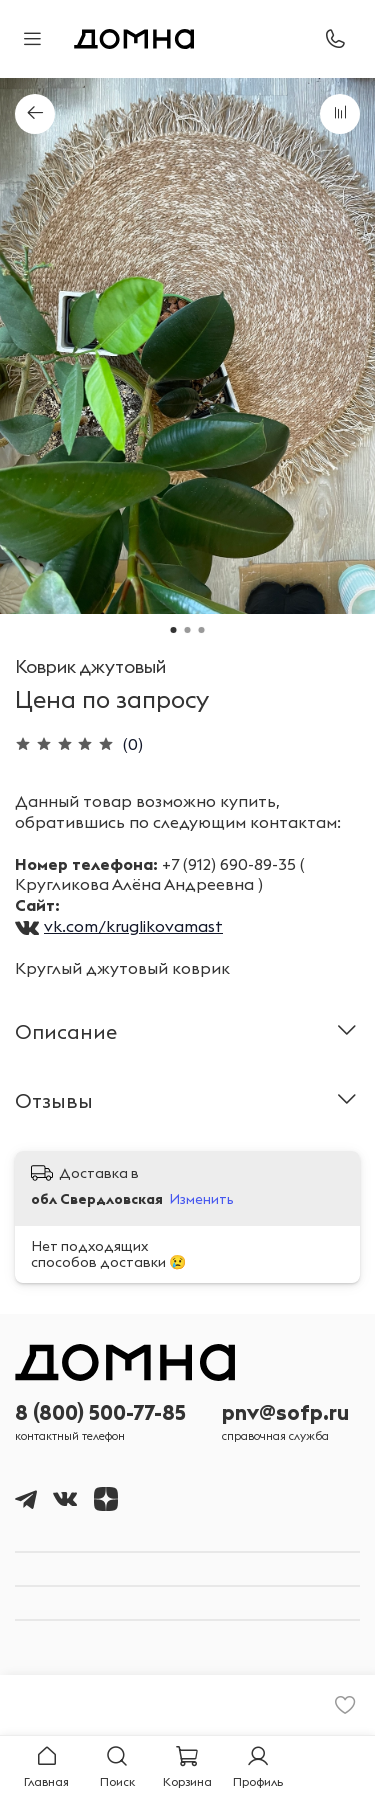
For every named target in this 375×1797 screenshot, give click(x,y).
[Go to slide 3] (202, 630)
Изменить (201, 1199)
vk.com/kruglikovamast (133, 926)
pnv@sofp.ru (285, 1412)
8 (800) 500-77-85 (100, 1412)
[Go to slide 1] (174, 630)
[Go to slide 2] (188, 630)
